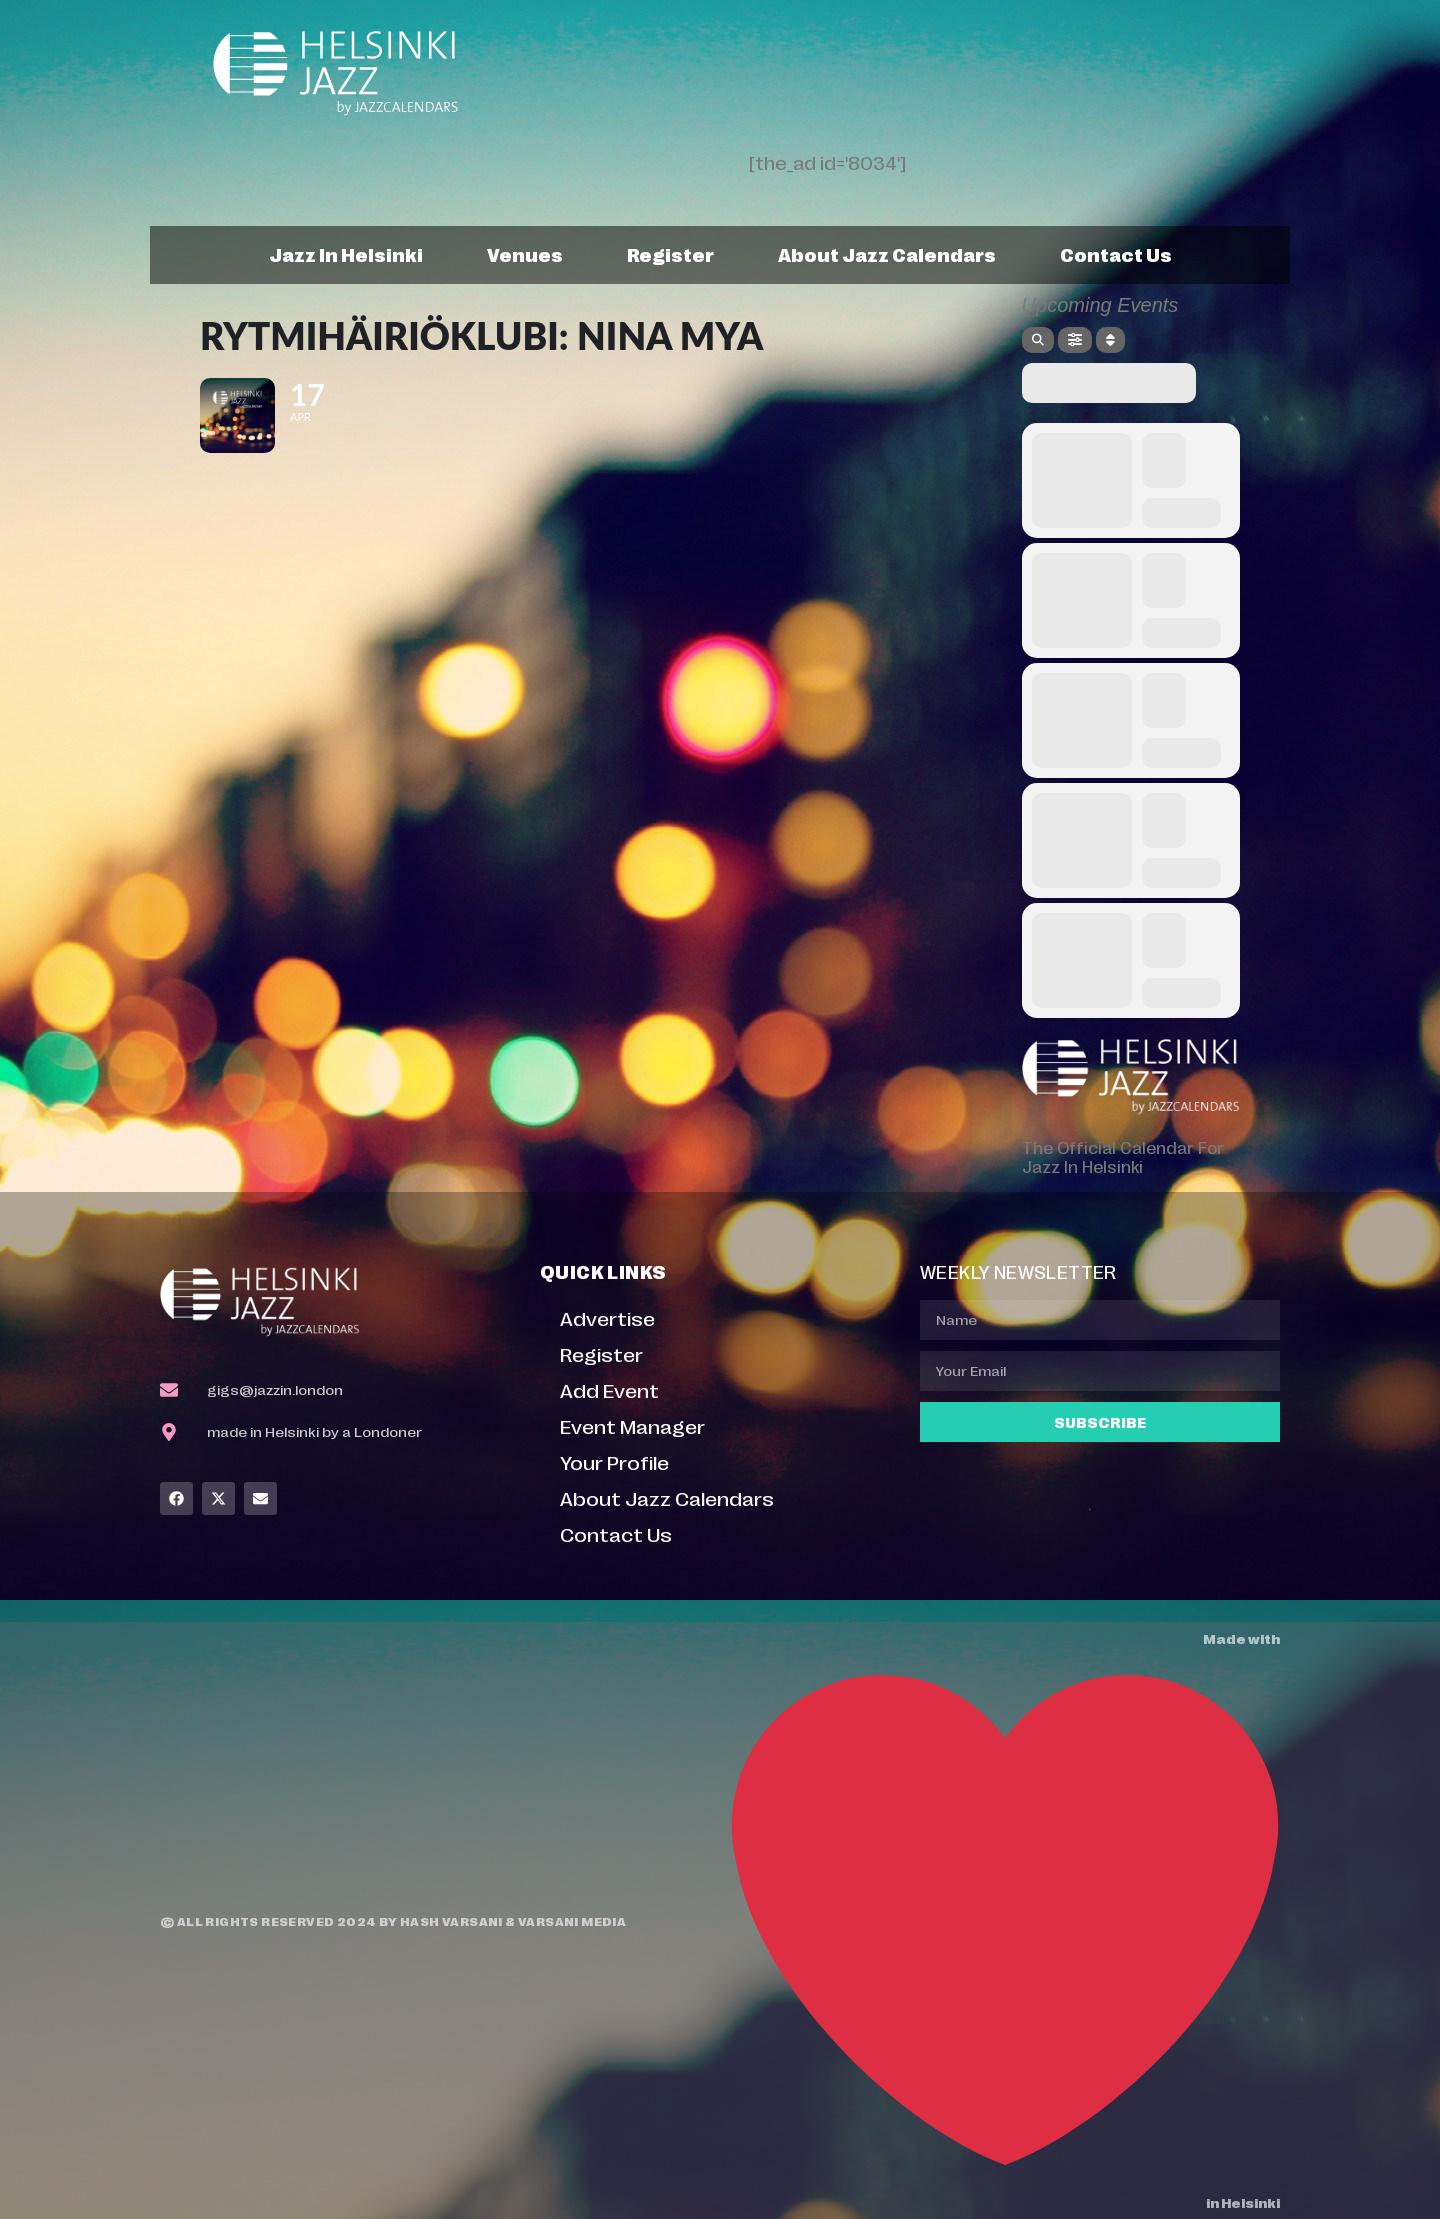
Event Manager (632, 1425)
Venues (525, 254)
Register (670, 254)
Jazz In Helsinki (346, 254)
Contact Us (1116, 254)
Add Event (609, 1389)
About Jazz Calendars (887, 254)
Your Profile (614, 1461)
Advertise (607, 1317)
